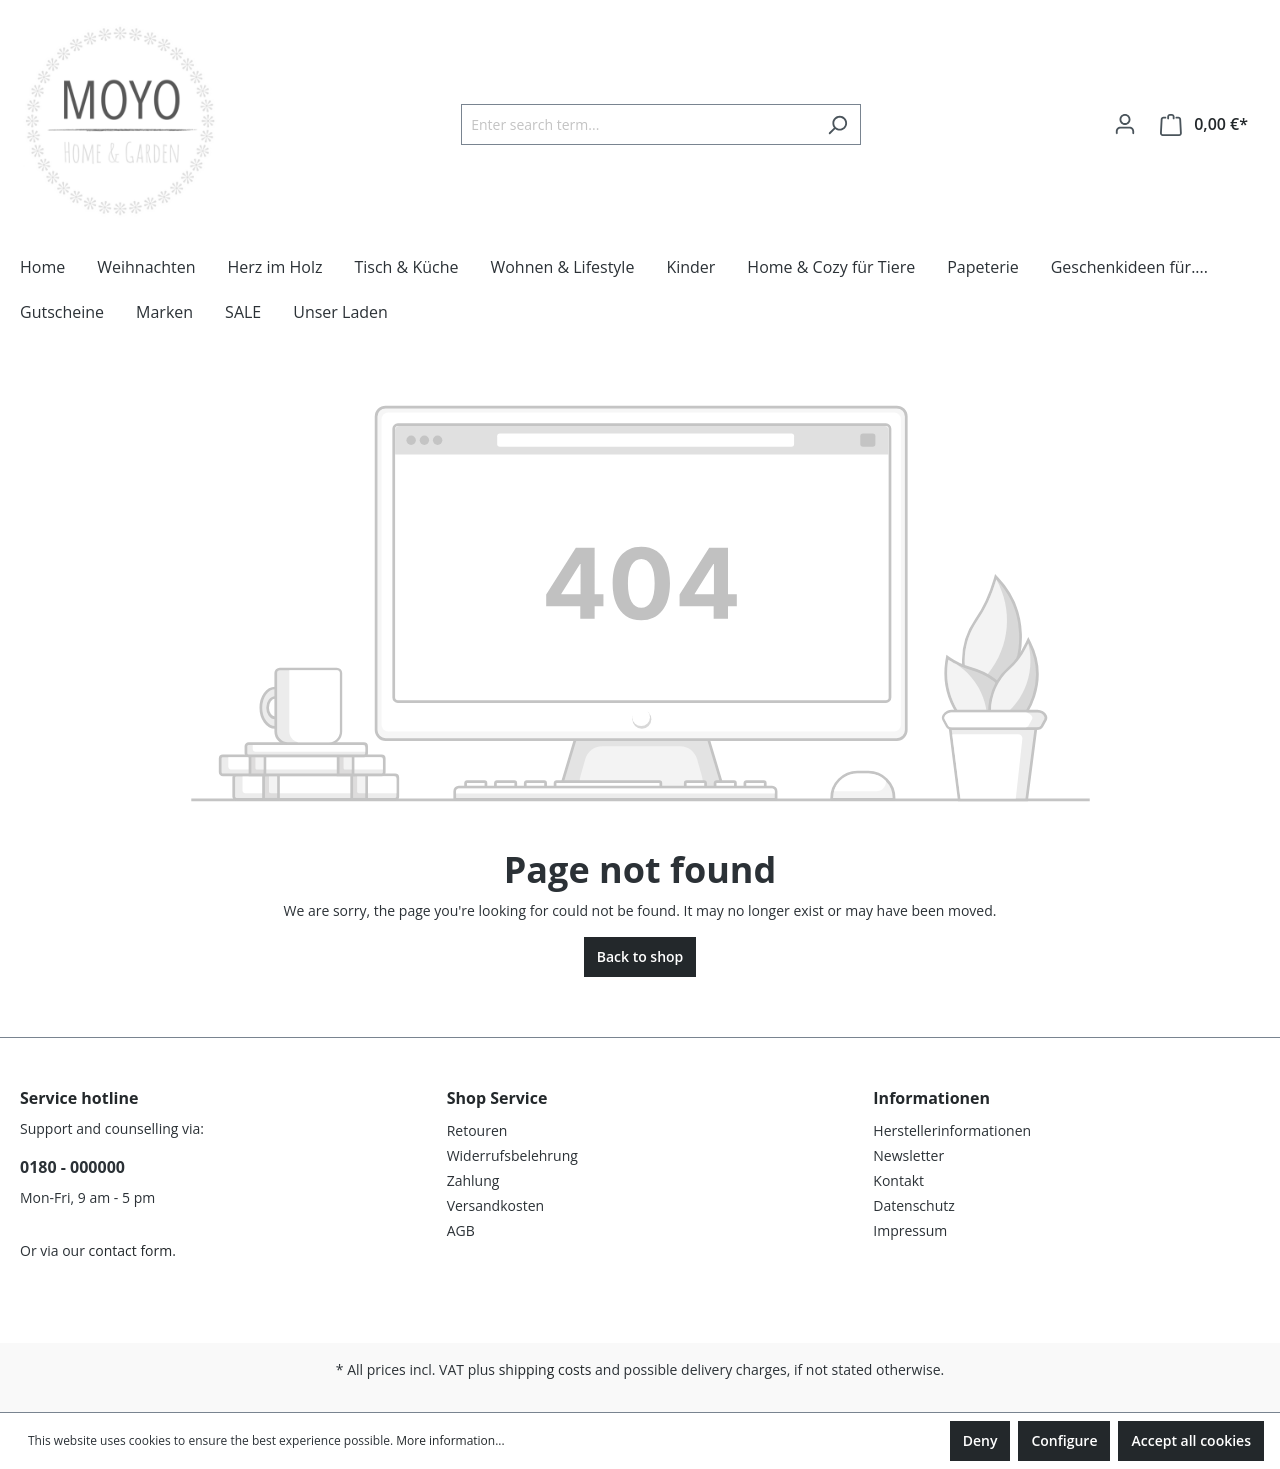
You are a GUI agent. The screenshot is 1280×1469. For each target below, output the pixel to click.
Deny (980, 1440)
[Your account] (1125, 124)
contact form (131, 1250)
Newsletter (908, 1155)
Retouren (477, 1130)
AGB (461, 1230)
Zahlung (473, 1180)
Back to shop (640, 956)
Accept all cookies (1191, 1440)
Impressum (910, 1230)
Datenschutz (913, 1205)
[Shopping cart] (1204, 124)
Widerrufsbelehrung (512, 1155)
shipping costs (545, 1369)
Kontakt (898, 1180)
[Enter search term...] (638, 124)
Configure (1064, 1440)
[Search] (837, 124)
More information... (450, 1440)
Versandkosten (495, 1205)
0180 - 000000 (72, 1167)
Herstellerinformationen (952, 1130)
